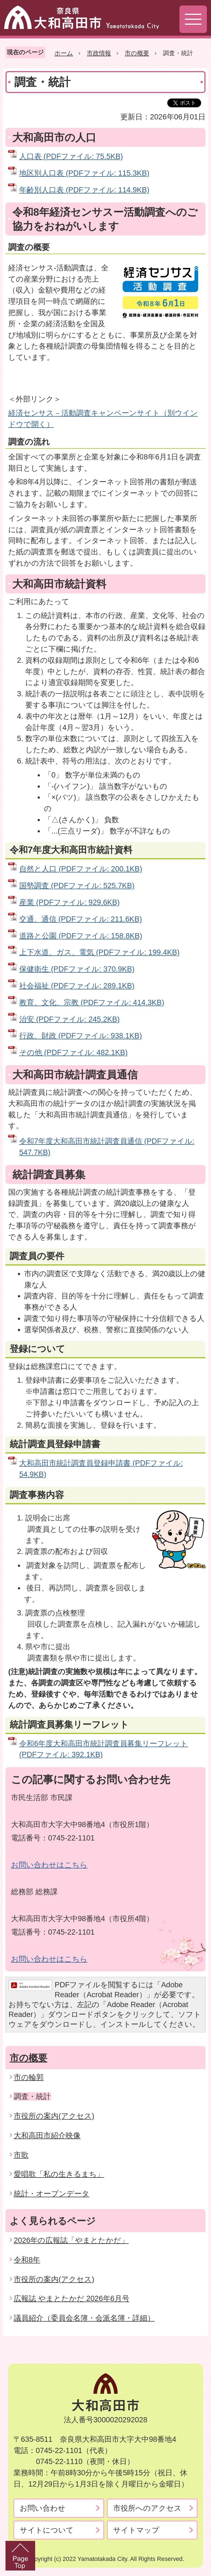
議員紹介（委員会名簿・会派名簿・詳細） (84, 2318)
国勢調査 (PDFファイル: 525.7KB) (76, 885)
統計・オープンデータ (51, 2193)
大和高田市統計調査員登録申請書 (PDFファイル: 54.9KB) (101, 1468)
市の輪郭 (29, 2077)
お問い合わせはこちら (49, 1865)
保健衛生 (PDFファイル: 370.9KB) (76, 969)
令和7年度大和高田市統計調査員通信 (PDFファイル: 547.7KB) (107, 1147)
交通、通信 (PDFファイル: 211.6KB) (80, 919)
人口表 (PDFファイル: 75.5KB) (71, 156)
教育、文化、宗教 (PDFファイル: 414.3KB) (91, 1002)
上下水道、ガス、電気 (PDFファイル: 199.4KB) (99, 952)
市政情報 (99, 53)
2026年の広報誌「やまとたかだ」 (71, 2240)
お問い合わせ (42, 2508)
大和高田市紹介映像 (47, 2135)
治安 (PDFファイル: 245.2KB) (69, 1019)
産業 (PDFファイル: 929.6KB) (69, 902)
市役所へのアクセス (147, 2508)
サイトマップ (136, 2530)
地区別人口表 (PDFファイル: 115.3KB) (84, 173)
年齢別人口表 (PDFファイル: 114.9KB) (84, 190)
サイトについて (47, 2530)
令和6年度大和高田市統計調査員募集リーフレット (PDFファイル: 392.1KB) (103, 1749)
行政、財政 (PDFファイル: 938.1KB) (80, 1035)
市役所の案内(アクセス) (54, 2116)
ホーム (63, 53)
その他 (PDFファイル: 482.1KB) (73, 1052)
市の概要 (137, 53)
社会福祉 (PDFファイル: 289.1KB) (76, 985)
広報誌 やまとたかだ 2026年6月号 (71, 2298)
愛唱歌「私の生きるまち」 (59, 2174)
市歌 (21, 2155)
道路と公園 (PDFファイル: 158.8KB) (80, 935)
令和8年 (27, 2259)
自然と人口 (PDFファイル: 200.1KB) (80, 869)
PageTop (20, 2556)
